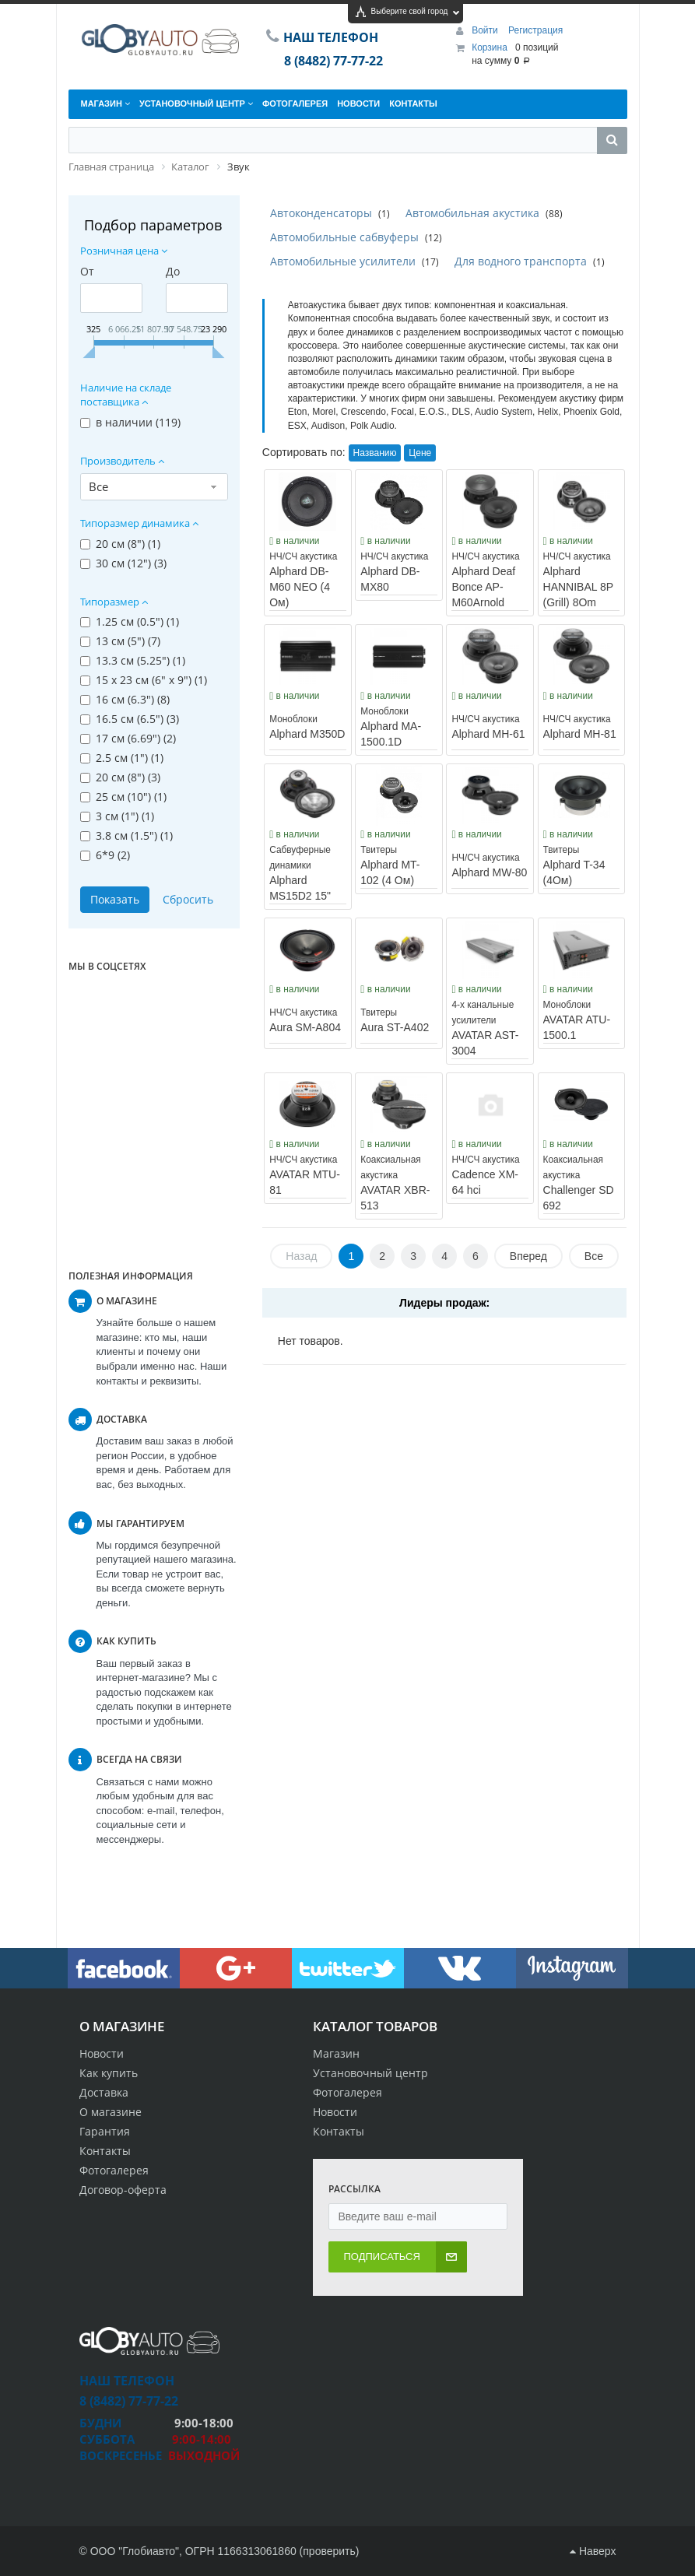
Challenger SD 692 (578, 1183)
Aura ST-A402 (394, 1020)
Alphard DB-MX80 (394, 572)
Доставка (103, 2092)
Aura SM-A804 (305, 1020)
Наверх (593, 2551)
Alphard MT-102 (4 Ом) (389, 865)
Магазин (336, 2053)
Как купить (108, 2072)
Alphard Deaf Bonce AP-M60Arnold (485, 580)
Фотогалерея (114, 2170)
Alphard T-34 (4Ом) (574, 865)
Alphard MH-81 (579, 727)
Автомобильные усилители (343, 261)
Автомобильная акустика (472, 212)
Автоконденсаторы (321, 212)
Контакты (105, 2150)
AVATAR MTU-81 (304, 1175)
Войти (486, 30)
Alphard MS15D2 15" (300, 873)
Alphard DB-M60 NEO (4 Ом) (303, 580)
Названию (375, 452)
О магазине (110, 2111)
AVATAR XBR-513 (395, 1183)
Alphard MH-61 (488, 727)
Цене (420, 452)
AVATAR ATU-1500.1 (577, 1020)
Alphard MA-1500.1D (390, 727)
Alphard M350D (307, 727)
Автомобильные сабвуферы (344, 237)
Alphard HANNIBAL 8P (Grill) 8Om (578, 580)
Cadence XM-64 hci (485, 1175)
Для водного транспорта (521, 261)
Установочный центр (370, 2072)
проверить (329, 2551)
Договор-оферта (123, 2189)
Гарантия (104, 2131)
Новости (101, 2053)
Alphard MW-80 (489, 865)
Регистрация (535, 30)
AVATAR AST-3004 (484, 1028)
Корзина (489, 47)
